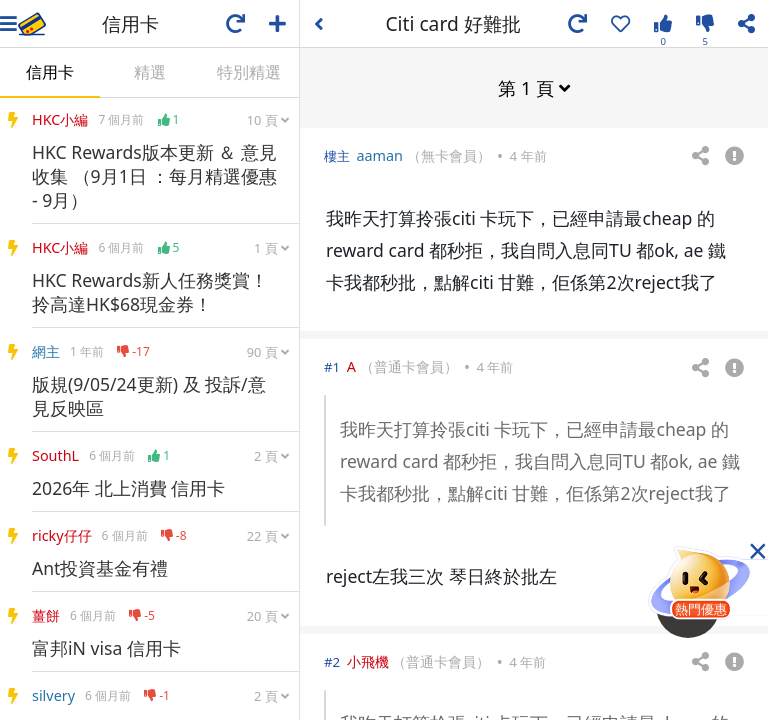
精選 (150, 72)
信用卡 (50, 72)
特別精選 (249, 72)
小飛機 (368, 660)
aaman (379, 154)
